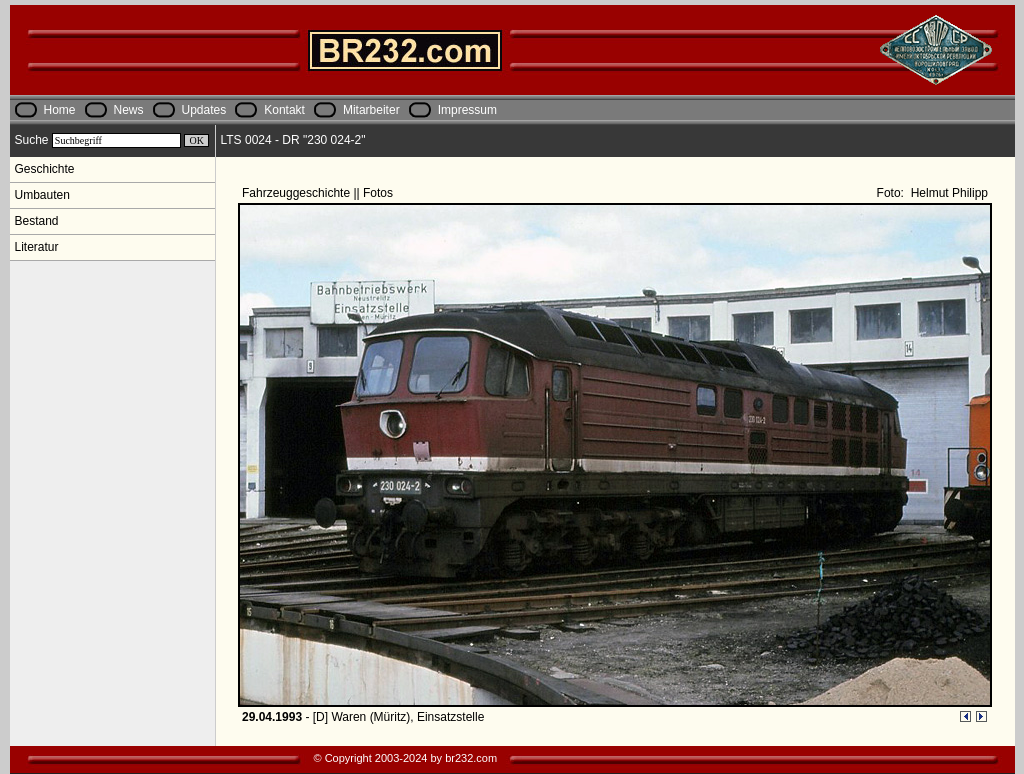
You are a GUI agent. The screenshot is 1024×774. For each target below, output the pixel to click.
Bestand (37, 221)
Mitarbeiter (371, 110)
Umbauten (42, 195)
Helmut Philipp (947, 193)
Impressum (467, 110)
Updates (204, 110)
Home (60, 110)
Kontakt (284, 110)
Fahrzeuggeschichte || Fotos (319, 193)
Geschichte (45, 169)
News (129, 110)
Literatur (37, 247)
